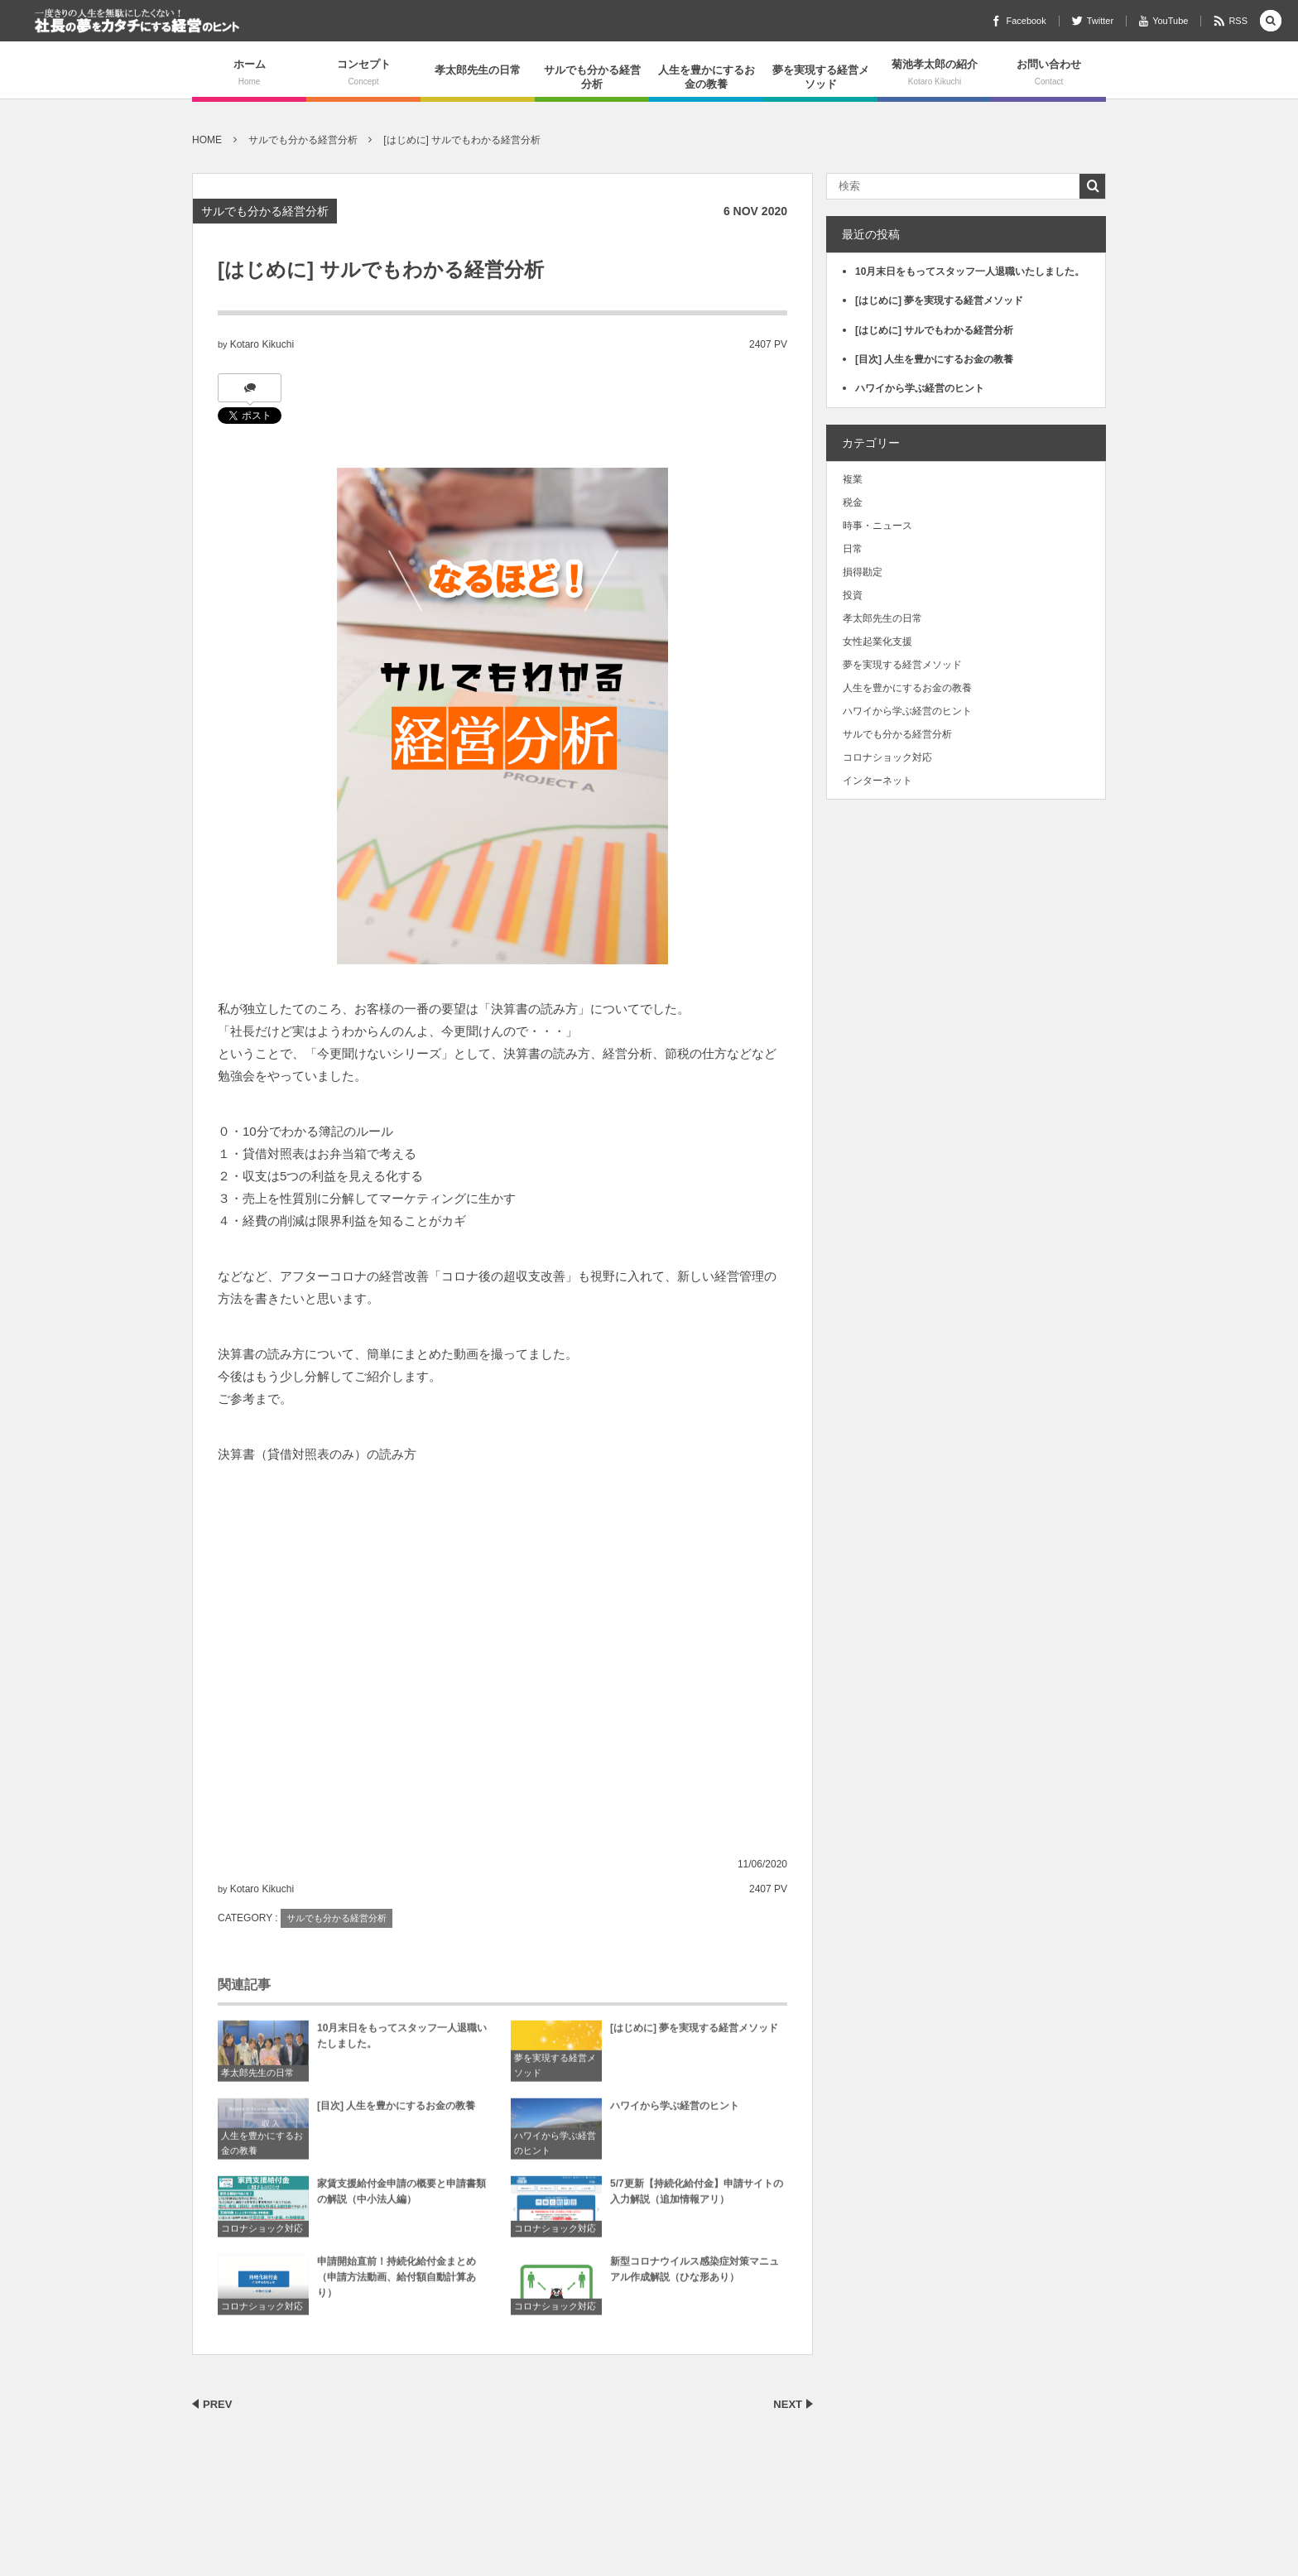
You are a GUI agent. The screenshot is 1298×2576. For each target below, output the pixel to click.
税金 (853, 502)
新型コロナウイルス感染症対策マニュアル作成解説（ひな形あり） (694, 2274)
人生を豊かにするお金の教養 (706, 77)
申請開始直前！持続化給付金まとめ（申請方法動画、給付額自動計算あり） (396, 2282)
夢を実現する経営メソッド (820, 77)
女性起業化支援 (877, 641)
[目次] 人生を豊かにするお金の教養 (396, 2111)
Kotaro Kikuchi (262, 344)
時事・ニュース (877, 525)
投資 (853, 595)
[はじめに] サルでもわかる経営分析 (934, 330)
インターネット (877, 780)
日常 (853, 549)
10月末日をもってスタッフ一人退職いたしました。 (402, 2041)
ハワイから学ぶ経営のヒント (555, 2148)
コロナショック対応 (262, 2234)
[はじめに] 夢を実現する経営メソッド (694, 2033)
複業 (853, 479)
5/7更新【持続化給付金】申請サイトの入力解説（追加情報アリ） (696, 2196)
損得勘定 (862, 572)
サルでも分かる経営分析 (592, 77)
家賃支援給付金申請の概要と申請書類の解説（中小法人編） (401, 2196)
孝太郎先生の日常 (478, 70)
